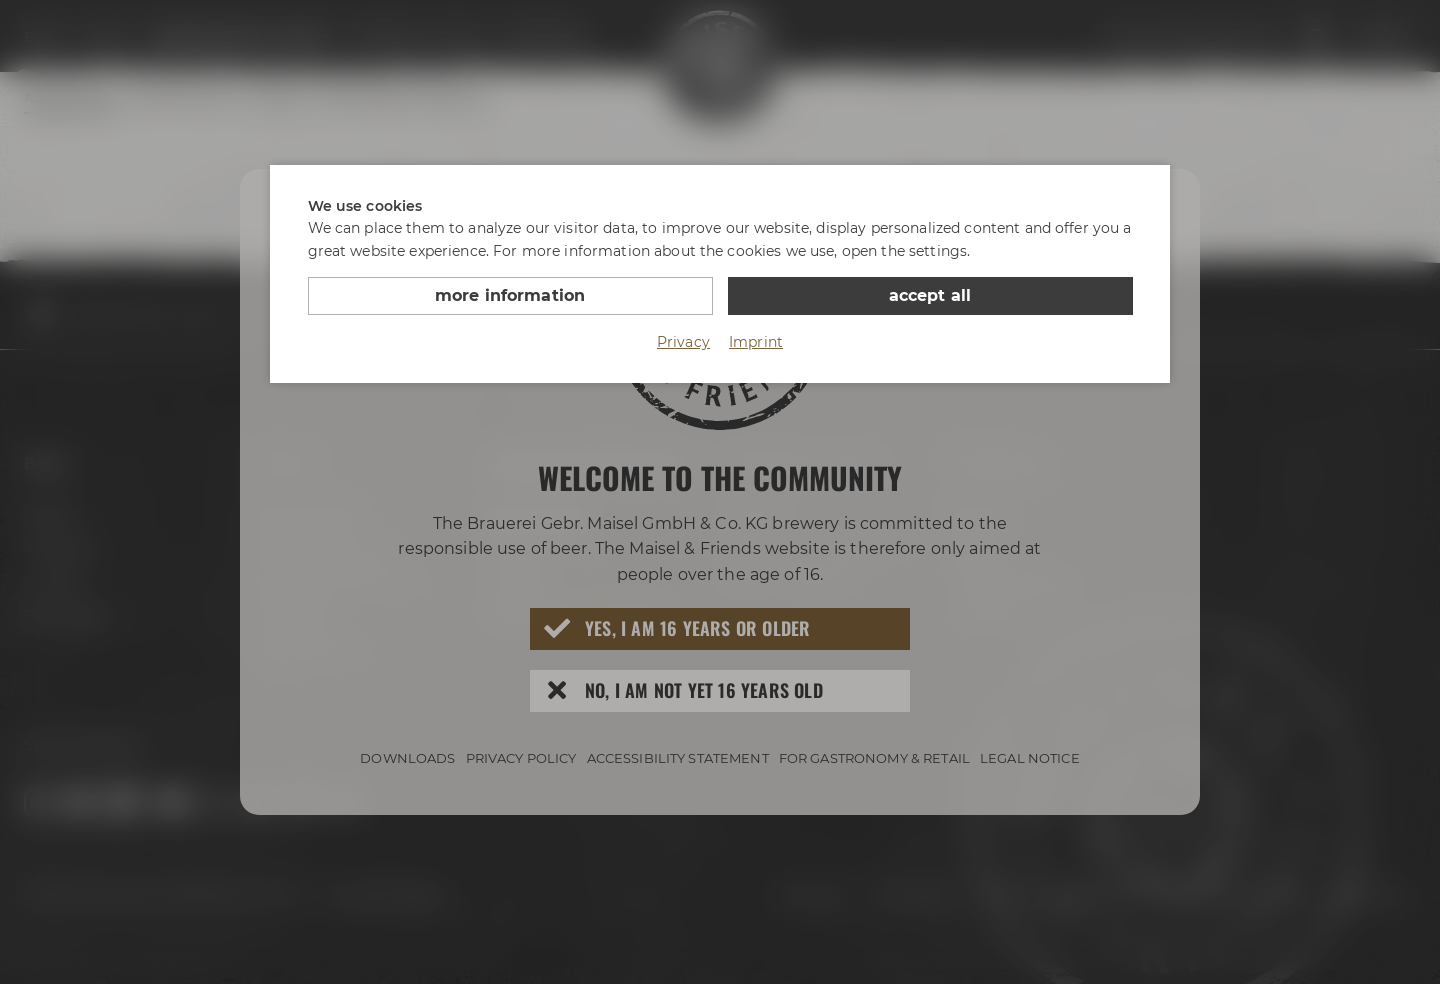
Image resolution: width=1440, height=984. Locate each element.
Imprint (756, 342)
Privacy (683, 342)
